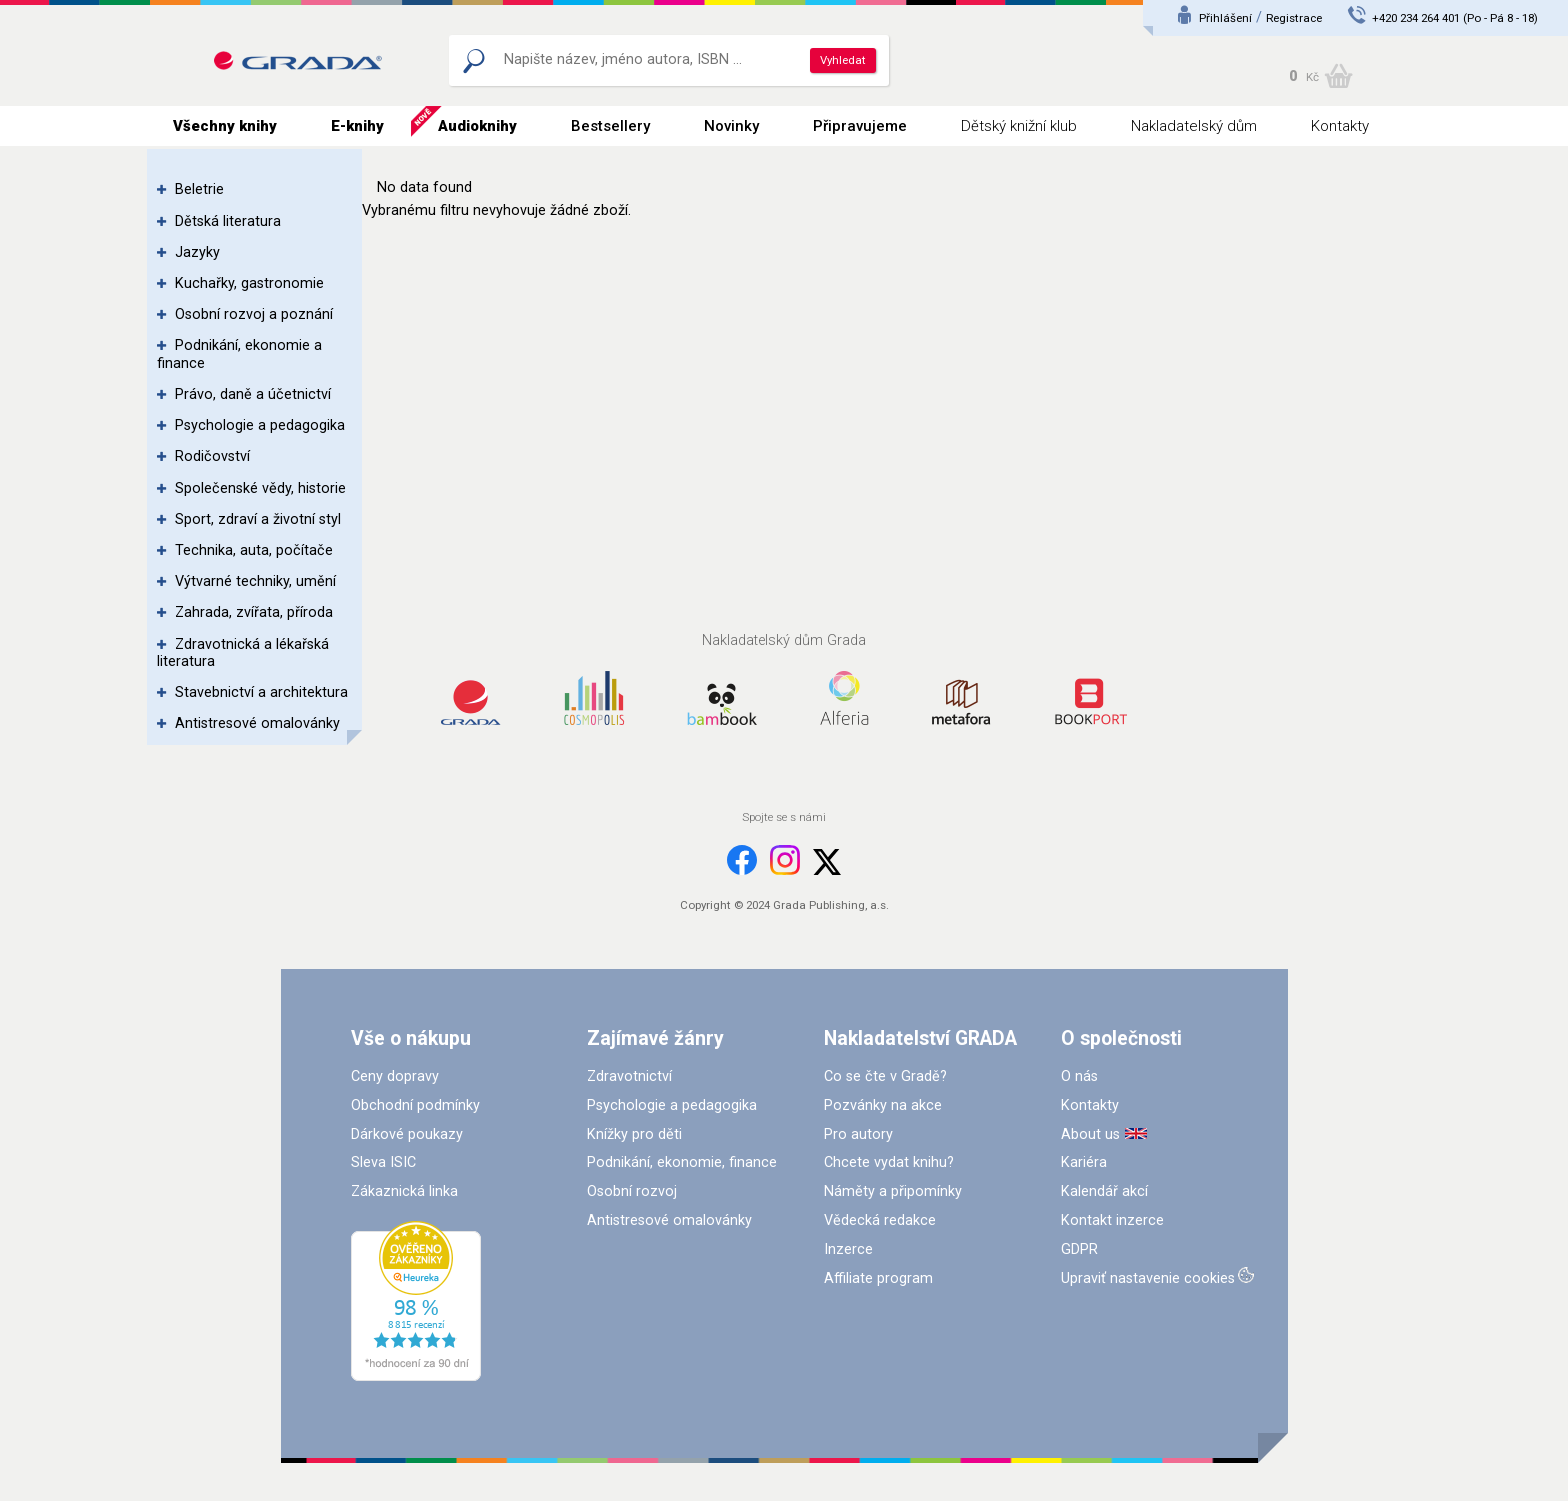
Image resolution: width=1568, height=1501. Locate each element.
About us (1090, 1134)
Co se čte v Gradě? (885, 1076)
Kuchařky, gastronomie (249, 283)
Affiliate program (878, 1278)
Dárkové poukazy (407, 1134)
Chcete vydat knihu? (889, 1162)
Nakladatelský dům (1194, 126)
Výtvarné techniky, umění (255, 581)
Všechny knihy (225, 126)
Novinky (731, 126)
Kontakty (1340, 126)
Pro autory (858, 1134)
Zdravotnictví (629, 1076)
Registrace (1294, 18)
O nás (1079, 1076)
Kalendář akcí (1104, 1191)
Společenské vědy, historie (260, 488)
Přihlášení (1225, 18)
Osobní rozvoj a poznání (254, 314)
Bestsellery (610, 126)
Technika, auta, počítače (254, 550)
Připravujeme (860, 126)
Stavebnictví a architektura (261, 692)
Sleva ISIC (383, 1162)
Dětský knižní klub (1019, 126)
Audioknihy (477, 126)
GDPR (1079, 1249)
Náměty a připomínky (893, 1191)
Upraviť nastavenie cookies (1148, 1278)
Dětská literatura (228, 221)
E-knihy (357, 126)
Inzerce (848, 1249)
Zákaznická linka (404, 1191)
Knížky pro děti (634, 1134)
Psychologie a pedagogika (260, 425)
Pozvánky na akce (883, 1105)
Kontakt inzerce (1112, 1220)
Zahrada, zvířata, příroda (254, 612)
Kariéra (1084, 1162)
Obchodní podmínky (415, 1105)
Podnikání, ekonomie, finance (682, 1162)
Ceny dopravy (395, 1076)
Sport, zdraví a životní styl (258, 519)
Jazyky (197, 252)
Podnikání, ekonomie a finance (239, 354)
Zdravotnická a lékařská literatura (243, 653)
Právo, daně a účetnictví (253, 394)
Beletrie (199, 189)
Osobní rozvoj (632, 1191)
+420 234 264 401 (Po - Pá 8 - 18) (1455, 18)
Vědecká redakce (880, 1220)
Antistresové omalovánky (257, 723)
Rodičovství (212, 456)
